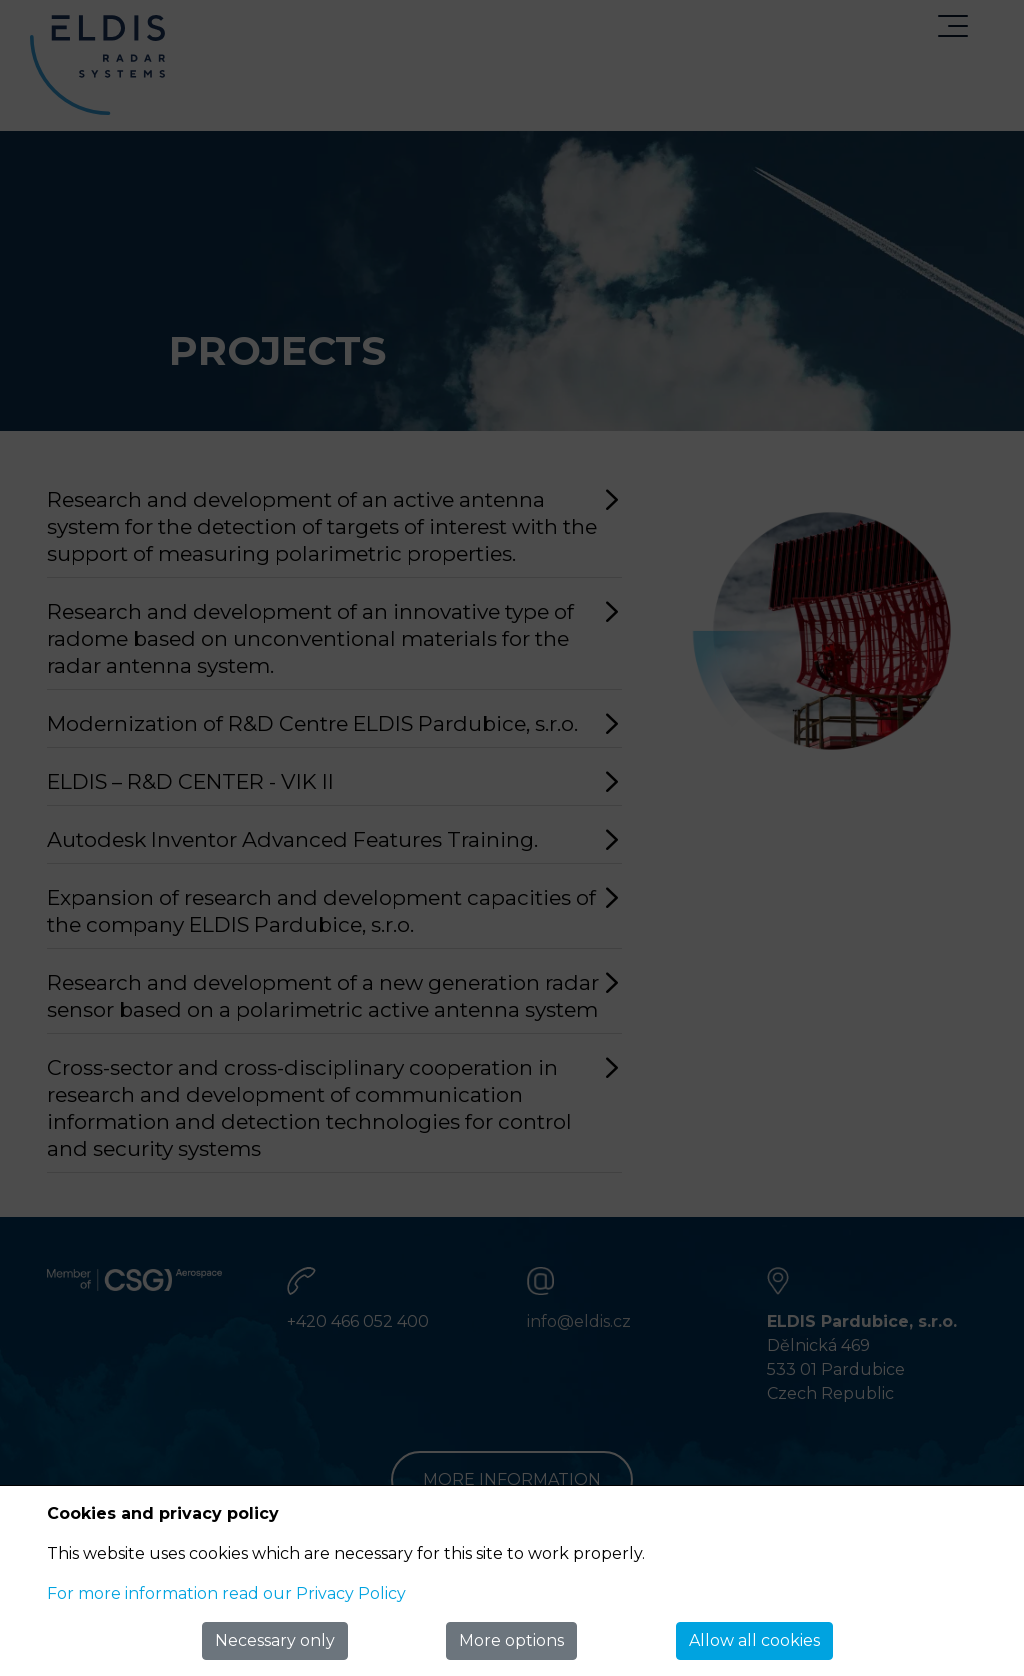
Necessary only (275, 1640)
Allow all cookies (754, 1640)
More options (511, 1640)
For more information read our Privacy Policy (226, 1593)
